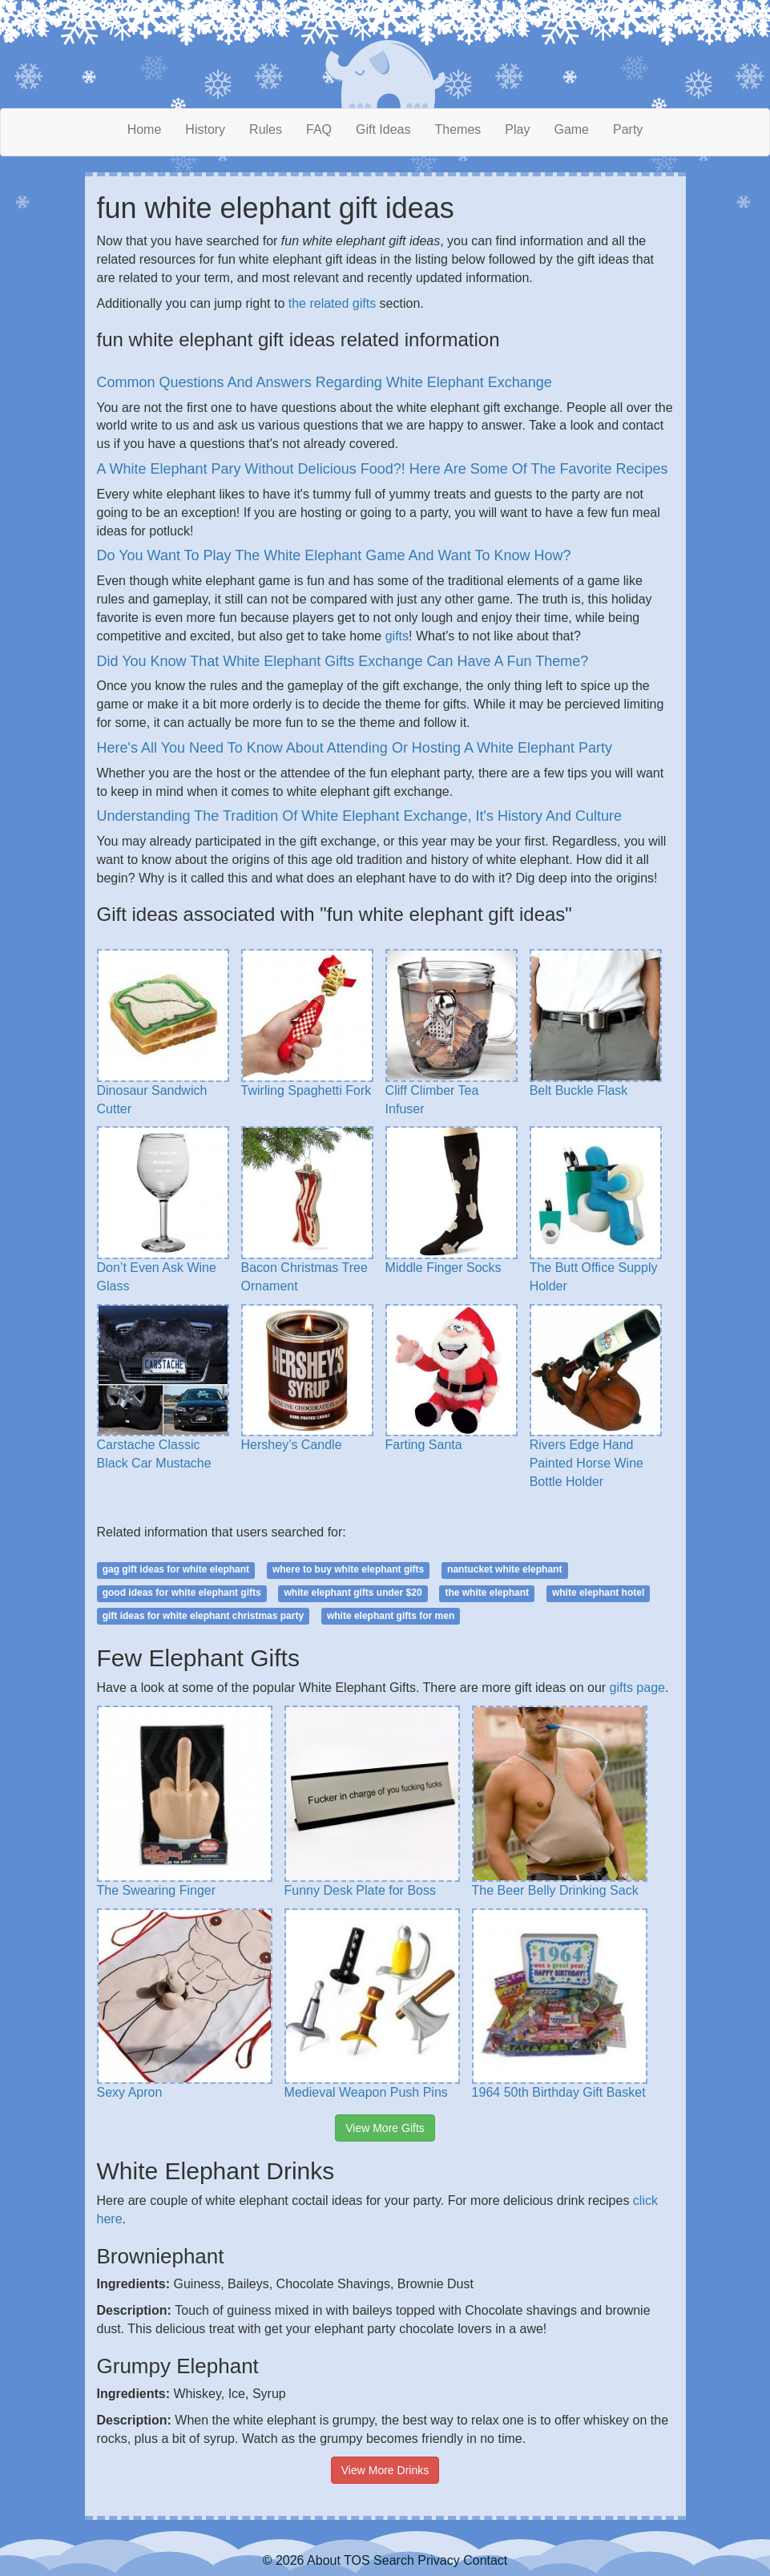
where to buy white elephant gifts (348, 1569)
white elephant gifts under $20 (353, 1592)
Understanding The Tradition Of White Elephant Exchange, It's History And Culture (359, 816)
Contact (485, 2560)
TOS (357, 2560)
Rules (265, 129)
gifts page (637, 1687)
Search (393, 2560)
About (324, 2560)
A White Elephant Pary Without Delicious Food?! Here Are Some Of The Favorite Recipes (382, 469)
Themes (458, 129)
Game (571, 129)
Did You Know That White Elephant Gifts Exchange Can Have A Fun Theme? (343, 661)
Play (517, 129)
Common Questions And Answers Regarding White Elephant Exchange (324, 382)
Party (628, 129)
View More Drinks (385, 2470)
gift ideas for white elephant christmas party (203, 1615)
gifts (397, 636)
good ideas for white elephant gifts (182, 1592)
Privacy (438, 2560)
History (205, 129)
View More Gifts (385, 2128)
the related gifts (332, 303)
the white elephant (487, 1592)
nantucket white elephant (504, 1569)
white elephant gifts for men (390, 1615)
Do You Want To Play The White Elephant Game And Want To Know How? (334, 555)
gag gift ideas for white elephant (176, 1569)
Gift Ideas (383, 129)
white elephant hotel (598, 1592)
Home (144, 129)
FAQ (319, 129)
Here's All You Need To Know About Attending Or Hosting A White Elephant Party (355, 748)
